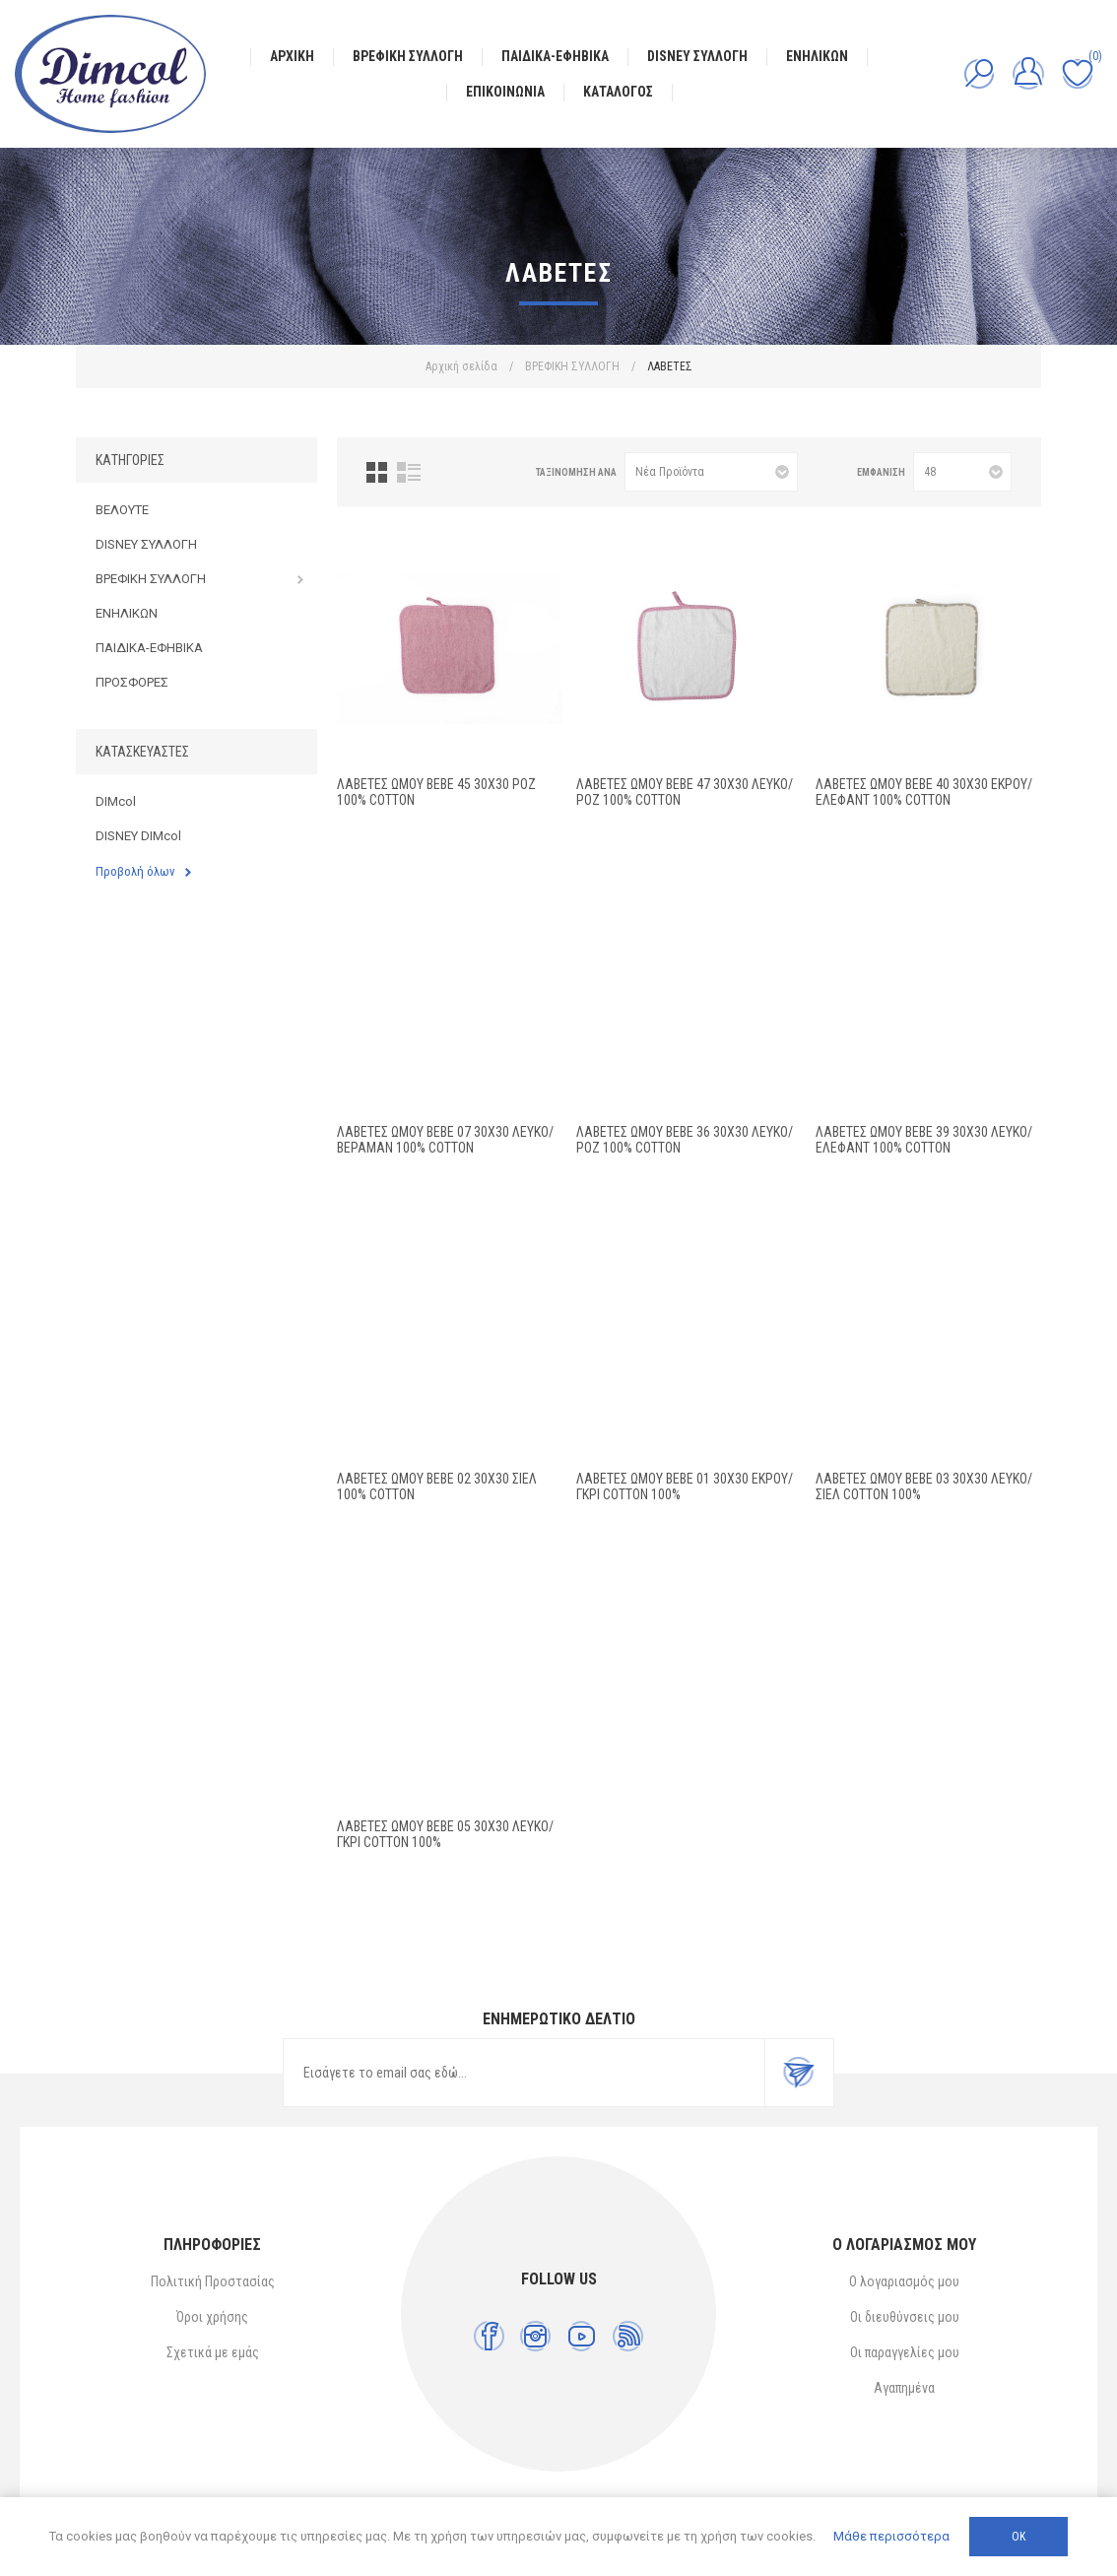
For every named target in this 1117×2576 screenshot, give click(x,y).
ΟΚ (1018, 2536)
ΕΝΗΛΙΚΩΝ (127, 613)
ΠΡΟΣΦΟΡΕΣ (132, 682)
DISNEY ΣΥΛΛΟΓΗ (146, 544)
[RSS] (628, 2336)
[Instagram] (535, 2336)
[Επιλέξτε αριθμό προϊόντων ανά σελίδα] (962, 472)
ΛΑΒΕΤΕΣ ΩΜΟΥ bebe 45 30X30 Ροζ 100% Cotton (436, 792)
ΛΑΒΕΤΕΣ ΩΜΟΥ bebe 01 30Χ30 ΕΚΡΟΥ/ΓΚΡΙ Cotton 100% (684, 1486)
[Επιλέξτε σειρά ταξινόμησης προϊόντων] (711, 472)
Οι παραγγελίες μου (904, 2352)
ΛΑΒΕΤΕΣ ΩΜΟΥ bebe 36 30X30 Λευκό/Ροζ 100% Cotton (684, 1140)
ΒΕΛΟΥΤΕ (122, 509)
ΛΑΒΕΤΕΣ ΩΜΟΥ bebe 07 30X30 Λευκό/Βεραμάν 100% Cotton (445, 1140)
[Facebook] (489, 2336)
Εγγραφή (798, 2072)
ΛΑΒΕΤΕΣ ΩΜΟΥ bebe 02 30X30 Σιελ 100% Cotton (437, 1486)
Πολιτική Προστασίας (213, 2281)
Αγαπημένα (904, 2388)
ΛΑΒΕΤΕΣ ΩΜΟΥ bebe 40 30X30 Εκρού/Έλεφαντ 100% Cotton (924, 792)
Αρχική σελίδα (461, 366)
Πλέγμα (376, 472)
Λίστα (409, 472)
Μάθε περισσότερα (891, 2536)
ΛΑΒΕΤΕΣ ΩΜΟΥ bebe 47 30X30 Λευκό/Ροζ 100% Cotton (684, 792)
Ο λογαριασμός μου (904, 2281)
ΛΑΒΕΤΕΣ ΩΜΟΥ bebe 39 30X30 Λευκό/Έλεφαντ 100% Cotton (924, 1140)
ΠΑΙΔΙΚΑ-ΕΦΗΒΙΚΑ (149, 647)
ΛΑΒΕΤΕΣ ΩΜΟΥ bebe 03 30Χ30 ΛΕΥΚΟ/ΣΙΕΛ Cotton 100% (924, 1486)
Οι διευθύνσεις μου (904, 2317)
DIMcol (116, 801)
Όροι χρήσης (212, 2317)
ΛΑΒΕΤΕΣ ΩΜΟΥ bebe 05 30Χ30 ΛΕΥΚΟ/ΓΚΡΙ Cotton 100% (445, 1834)
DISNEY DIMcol (138, 835)
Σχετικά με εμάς (212, 2352)
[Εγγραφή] (524, 2072)
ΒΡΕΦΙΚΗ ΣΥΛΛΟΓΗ (151, 578)
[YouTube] (581, 2336)
